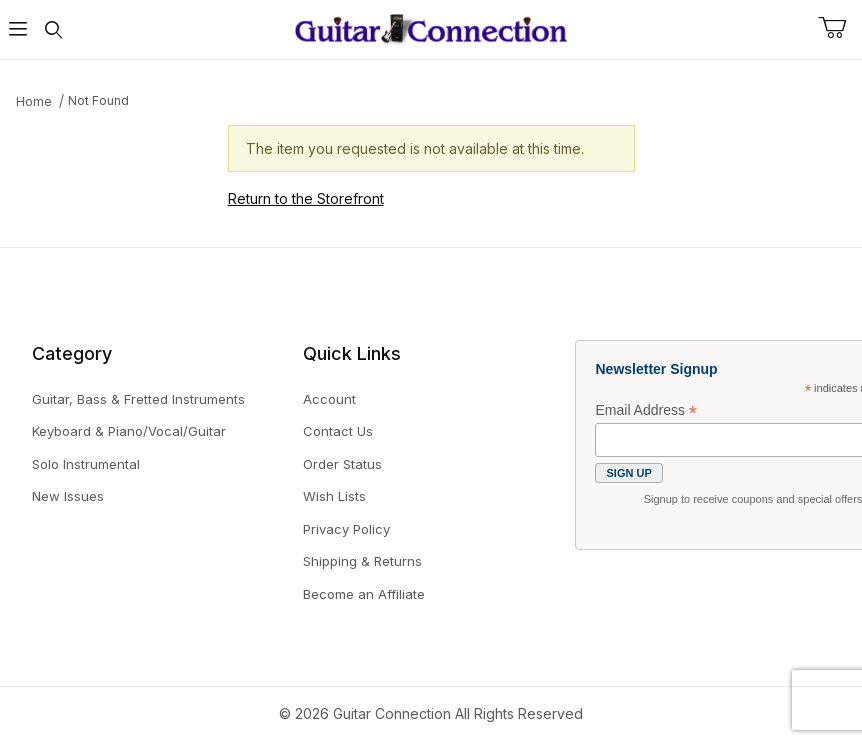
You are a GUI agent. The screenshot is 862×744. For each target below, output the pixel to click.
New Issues (68, 496)
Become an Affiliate (364, 594)
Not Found (98, 100)
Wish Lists (334, 496)
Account (329, 399)
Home (34, 101)
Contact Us (338, 431)
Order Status (342, 464)
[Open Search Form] (54, 29)
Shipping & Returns (362, 561)
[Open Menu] (18, 29)
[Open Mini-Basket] (840, 28)
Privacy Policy (346, 529)
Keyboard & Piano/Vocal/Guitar (129, 431)
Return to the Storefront (306, 198)
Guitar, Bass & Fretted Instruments (138, 399)
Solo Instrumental (86, 464)
